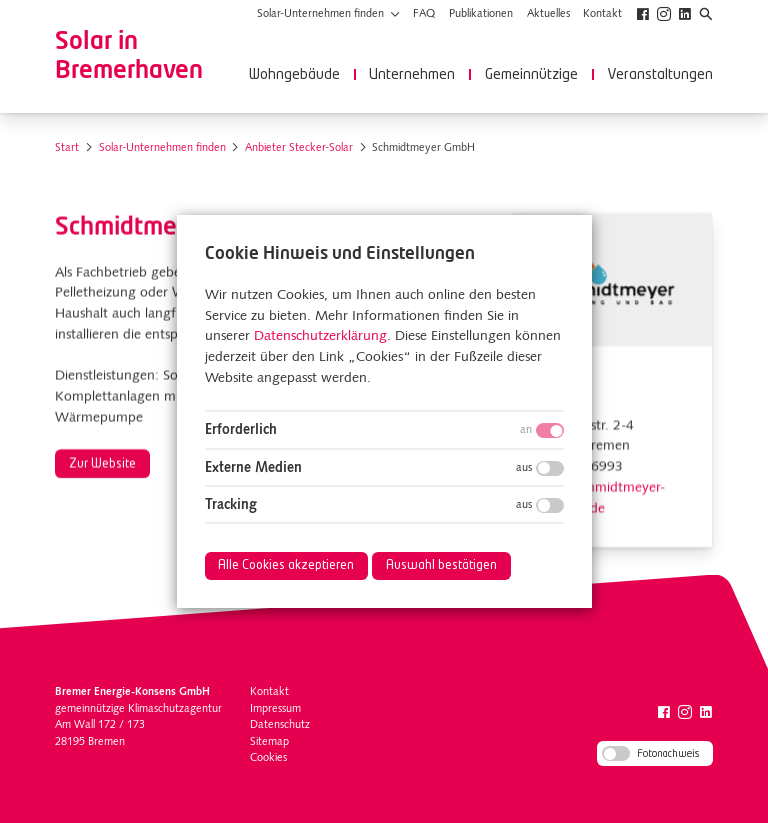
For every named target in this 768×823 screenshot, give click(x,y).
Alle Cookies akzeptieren (286, 565)
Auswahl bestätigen (441, 565)
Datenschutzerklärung (319, 336)
